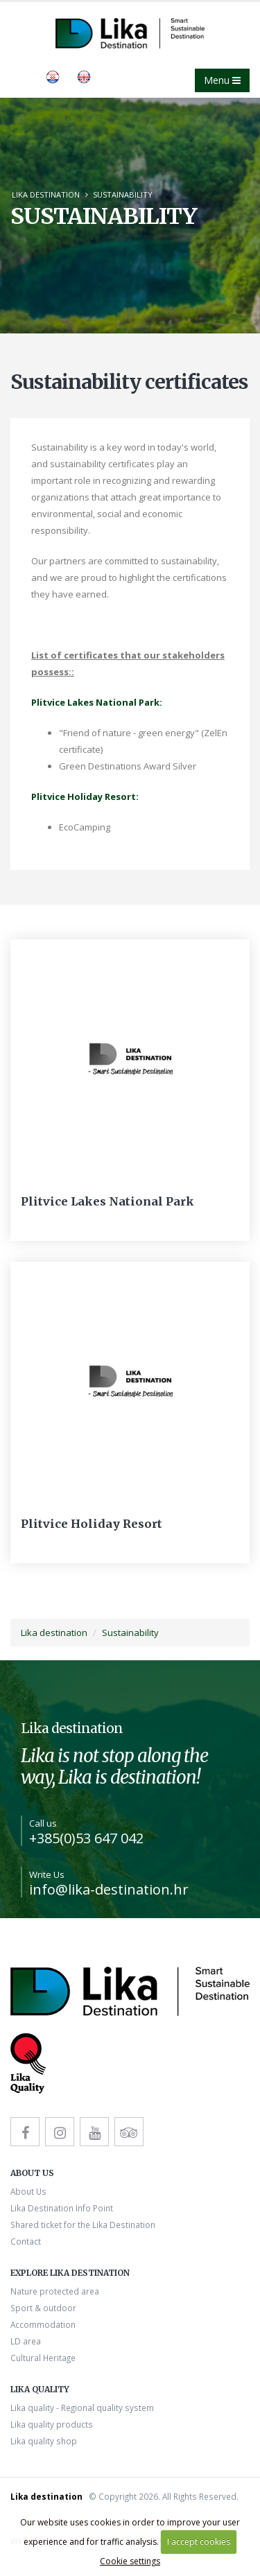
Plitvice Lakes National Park (107, 1201)
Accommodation (43, 2324)
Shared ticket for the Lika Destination (82, 2224)
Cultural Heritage (43, 2357)
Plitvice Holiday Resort (91, 1524)
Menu (222, 80)
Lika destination (46, 194)
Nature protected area (54, 2291)
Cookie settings (130, 2561)
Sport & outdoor (43, 2307)
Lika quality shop (43, 2440)
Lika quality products (51, 2424)
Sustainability (123, 194)
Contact (25, 2241)
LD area (25, 2341)
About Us (28, 2191)
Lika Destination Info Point (61, 2207)
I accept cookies (198, 2542)
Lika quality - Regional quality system (82, 2407)
